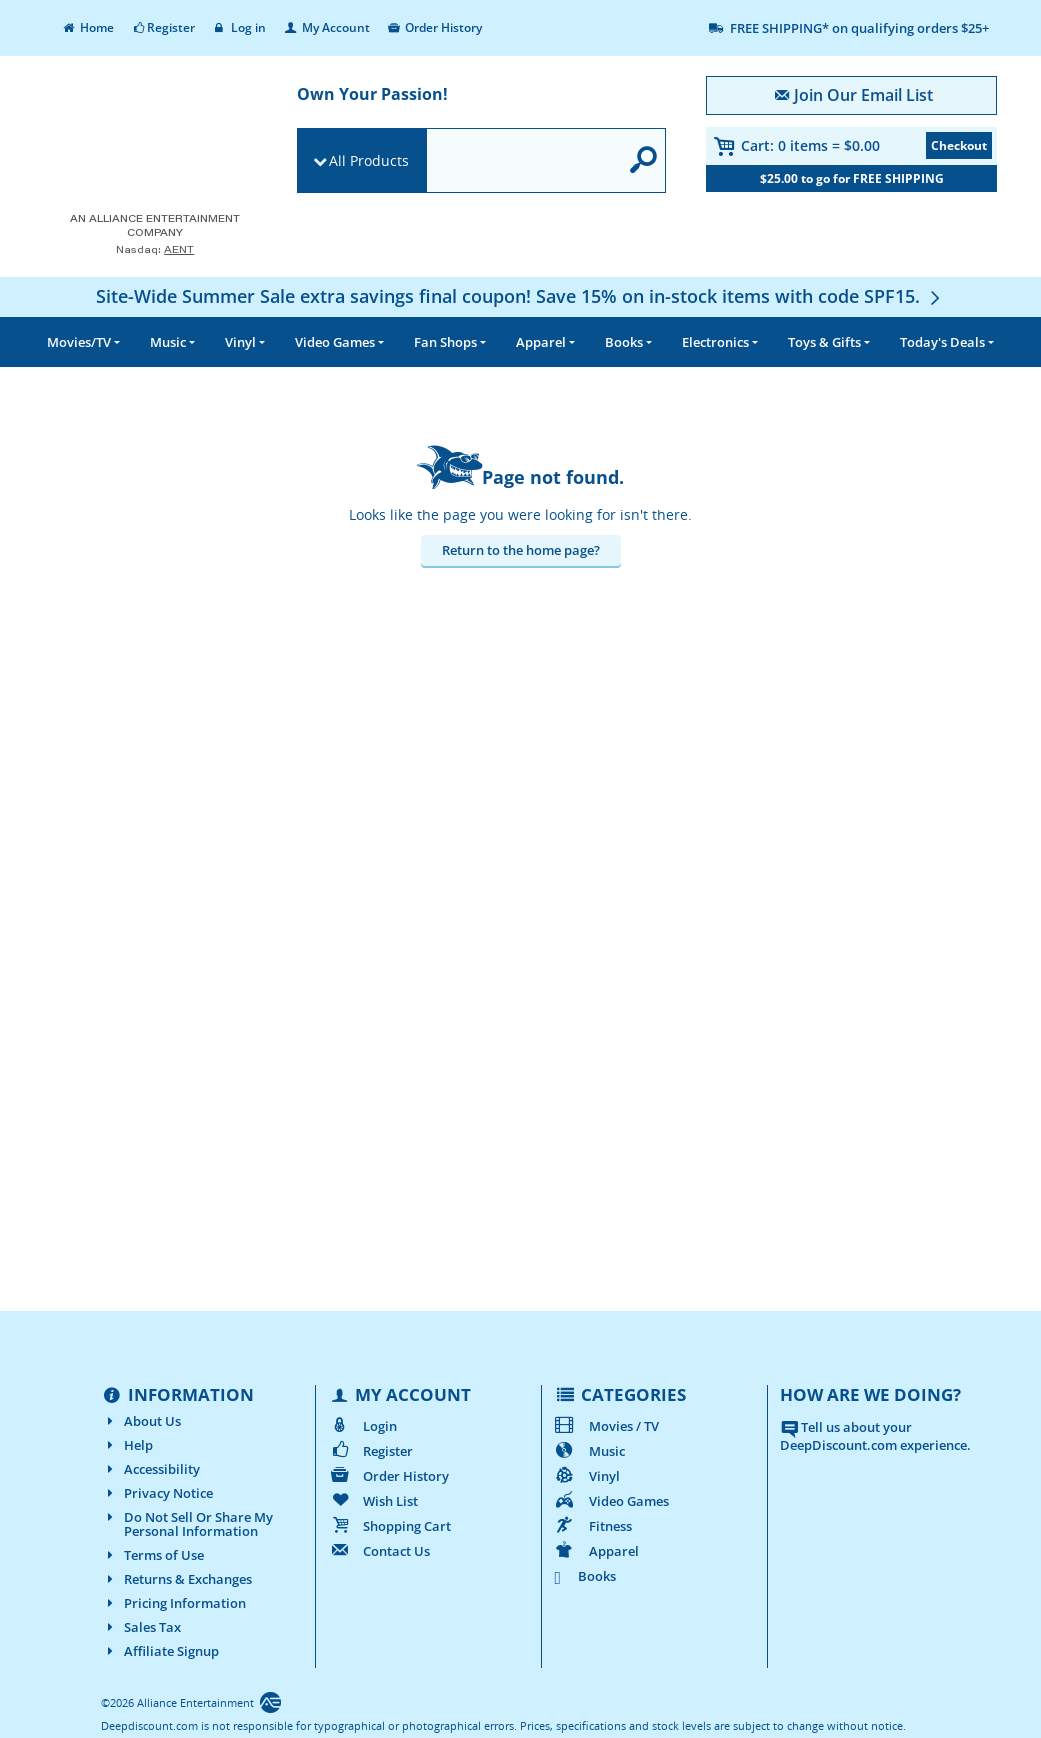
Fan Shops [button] (445, 342)
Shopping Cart (389, 1526)
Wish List (373, 1501)
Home (88, 27)
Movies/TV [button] (79, 342)
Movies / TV (606, 1426)
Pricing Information (173, 1603)
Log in (238, 27)
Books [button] (624, 342)
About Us (141, 1421)
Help (127, 1445)
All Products (369, 160)
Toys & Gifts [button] (824, 342)
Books (586, 1576)
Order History (434, 27)
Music (589, 1451)
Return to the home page (518, 550)
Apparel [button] (541, 342)
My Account (326, 27)
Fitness (593, 1526)
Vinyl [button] (240, 342)
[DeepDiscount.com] (148, 144)
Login (362, 1426)
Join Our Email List (851, 95)
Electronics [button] (715, 342)
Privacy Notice (157, 1493)
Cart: (810, 145)
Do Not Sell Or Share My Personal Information (187, 1524)
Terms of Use (152, 1555)
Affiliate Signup (160, 1651)
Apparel (596, 1551)
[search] (522, 161)
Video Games (611, 1501)
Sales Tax (141, 1627)
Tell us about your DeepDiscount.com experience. (875, 1436)
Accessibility (150, 1469)
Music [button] (168, 342)
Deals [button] (942, 342)
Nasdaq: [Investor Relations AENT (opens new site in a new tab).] (155, 249)
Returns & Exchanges (176, 1579)
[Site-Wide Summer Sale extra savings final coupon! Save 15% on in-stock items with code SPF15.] (520, 296)
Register (162, 27)
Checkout (959, 145)
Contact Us (379, 1551)
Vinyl (587, 1476)
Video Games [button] (335, 342)
